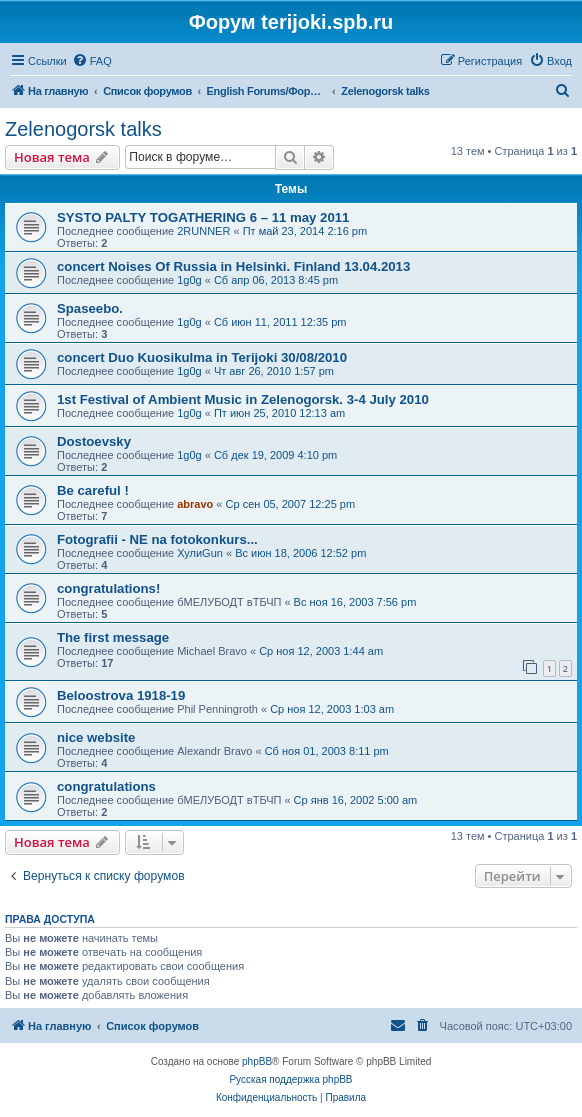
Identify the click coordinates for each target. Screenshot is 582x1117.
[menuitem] (92, 61)
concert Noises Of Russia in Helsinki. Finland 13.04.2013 (233, 266)
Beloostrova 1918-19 (121, 695)
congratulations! (108, 588)
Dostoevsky (94, 441)
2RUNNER (203, 231)
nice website (96, 737)
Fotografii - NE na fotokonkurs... (157, 539)
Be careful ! (93, 490)
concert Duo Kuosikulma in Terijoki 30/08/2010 (202, 357)
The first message (113, 637)
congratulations (106, 786)
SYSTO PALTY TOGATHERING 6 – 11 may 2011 (203, 217)
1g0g (189, 280)
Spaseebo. (90, 308)
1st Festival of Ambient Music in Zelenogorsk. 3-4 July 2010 (243, 399)
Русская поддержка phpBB (290, 1079)
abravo (195, 504)
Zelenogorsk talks (83, 129)
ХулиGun (200, 553)
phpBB (257, 1061)
